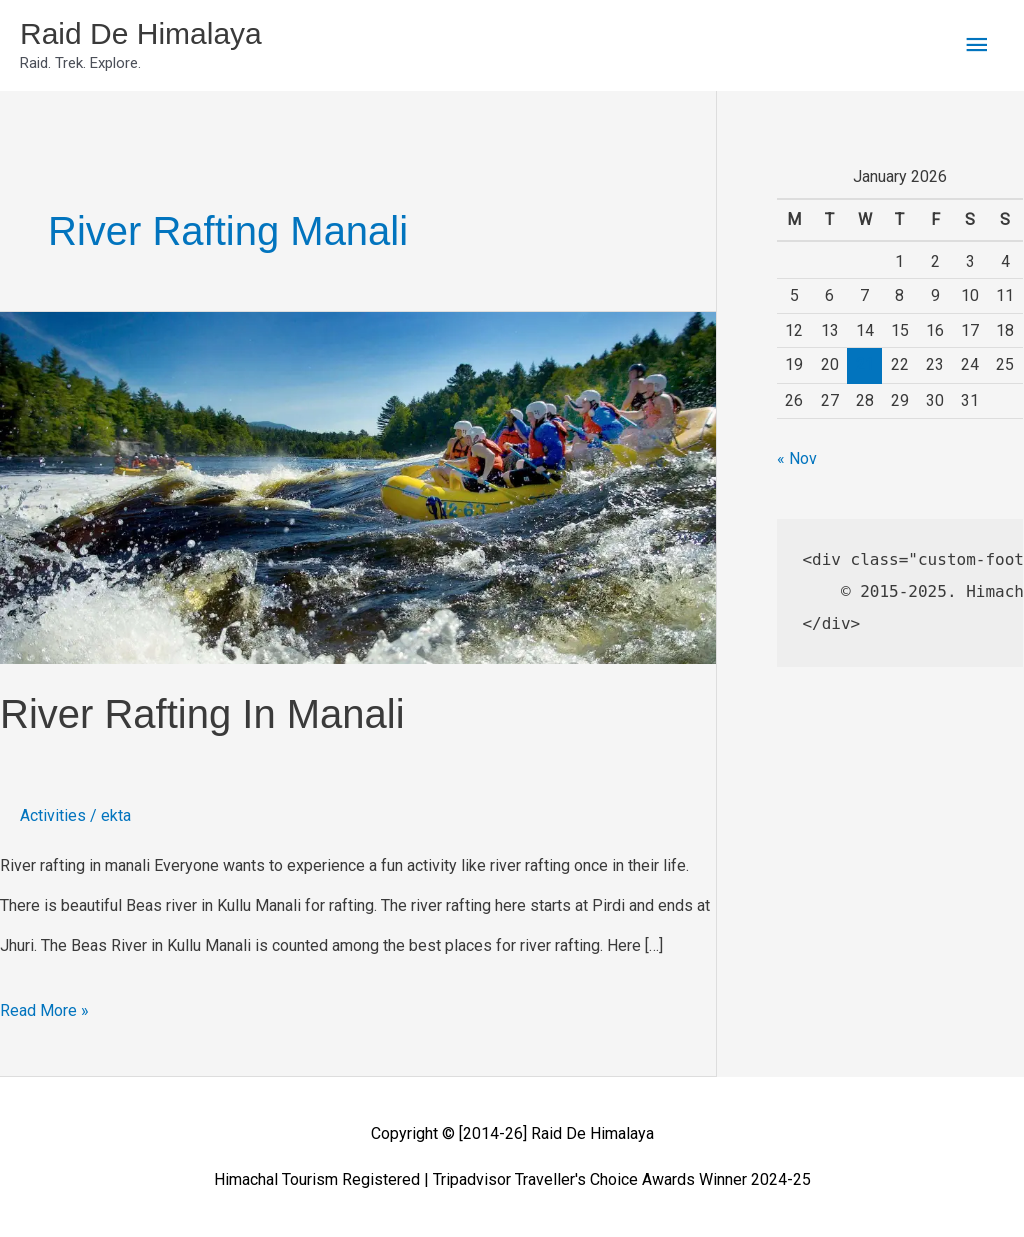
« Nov (797, 458)
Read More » (44, 1005)
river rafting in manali (202, 714)
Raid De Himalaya (141, 33)
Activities (53, 815)
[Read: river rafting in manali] (358, 486)
